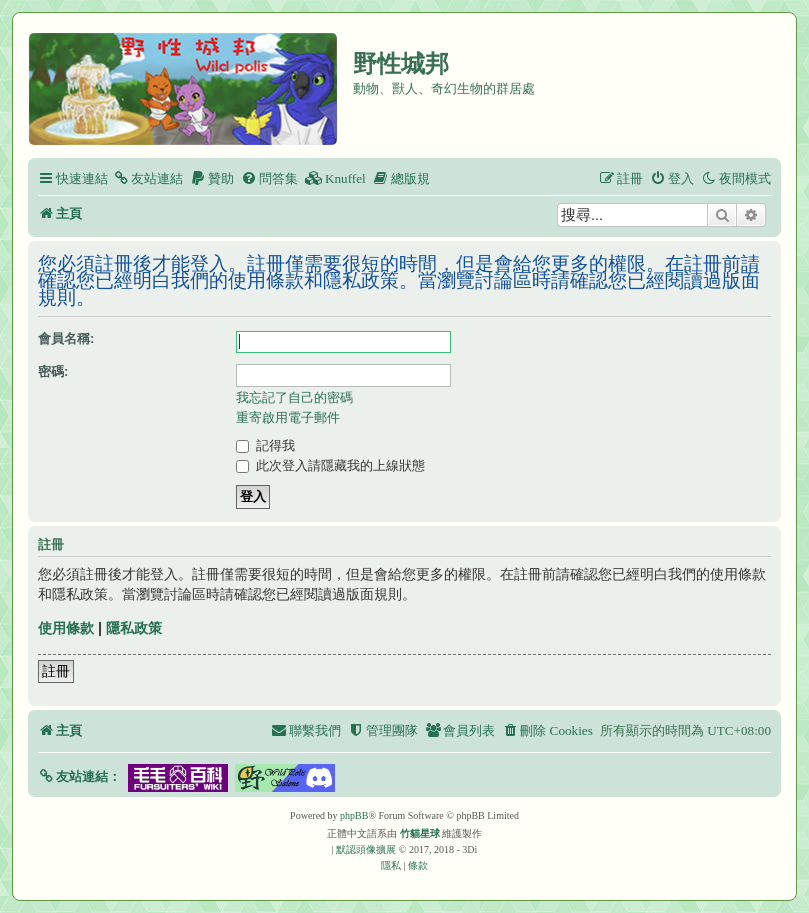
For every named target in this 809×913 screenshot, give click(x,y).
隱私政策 (134, 628)
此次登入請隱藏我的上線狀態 (330, 465)
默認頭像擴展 (366, 849)
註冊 (56, 671)
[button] (79, 776)
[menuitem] (148, 178)
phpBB (354, 815)
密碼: (53, 371)
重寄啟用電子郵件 (288, 417)
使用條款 (66, 628)
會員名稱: (66, 338)
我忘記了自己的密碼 (294, 397)
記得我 (265, 445)
